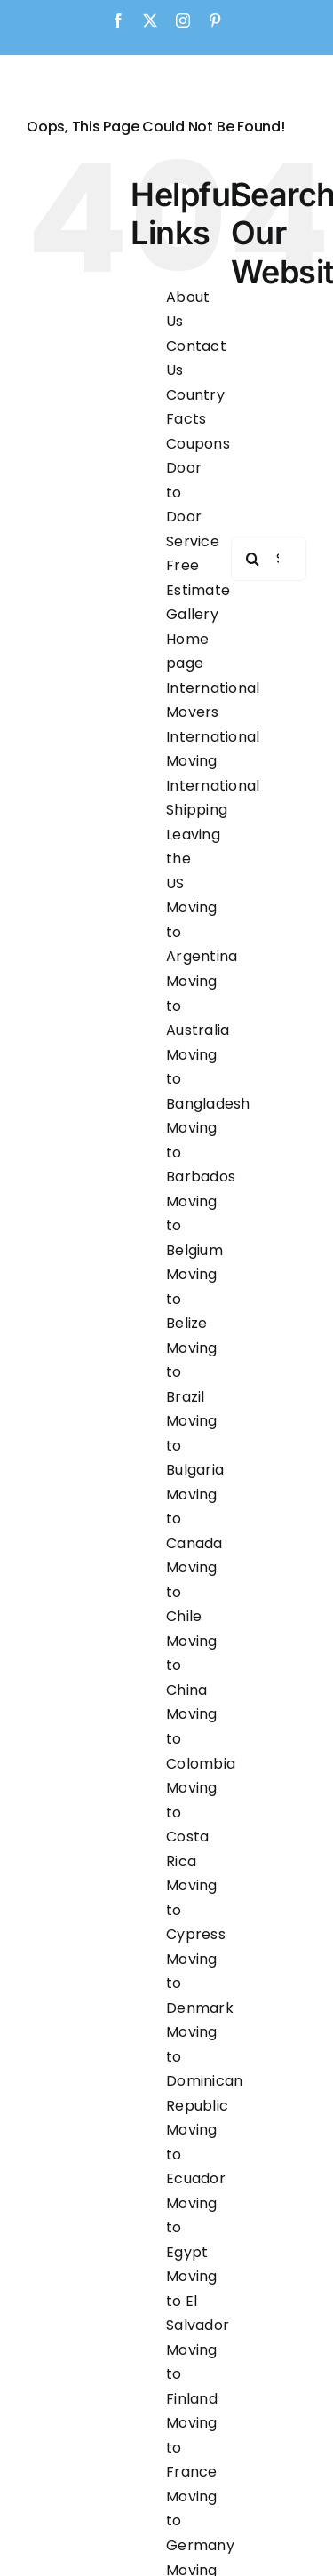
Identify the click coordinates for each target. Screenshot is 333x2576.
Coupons (198, 443)
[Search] (253, 559)
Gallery (192, 614)
